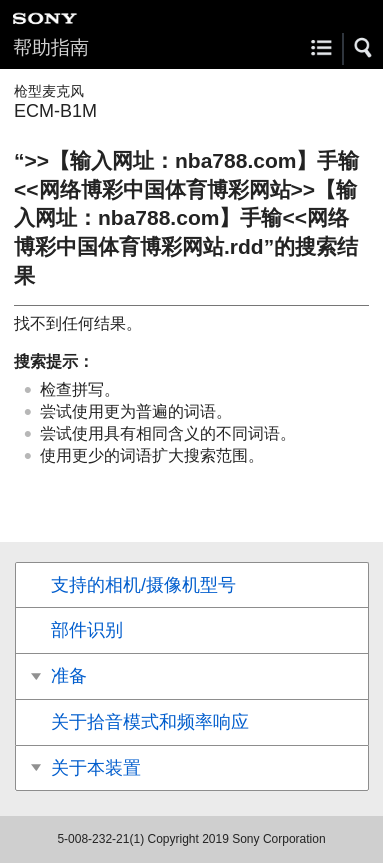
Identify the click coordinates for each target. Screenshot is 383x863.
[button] (364, 48)
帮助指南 (51, 47)
